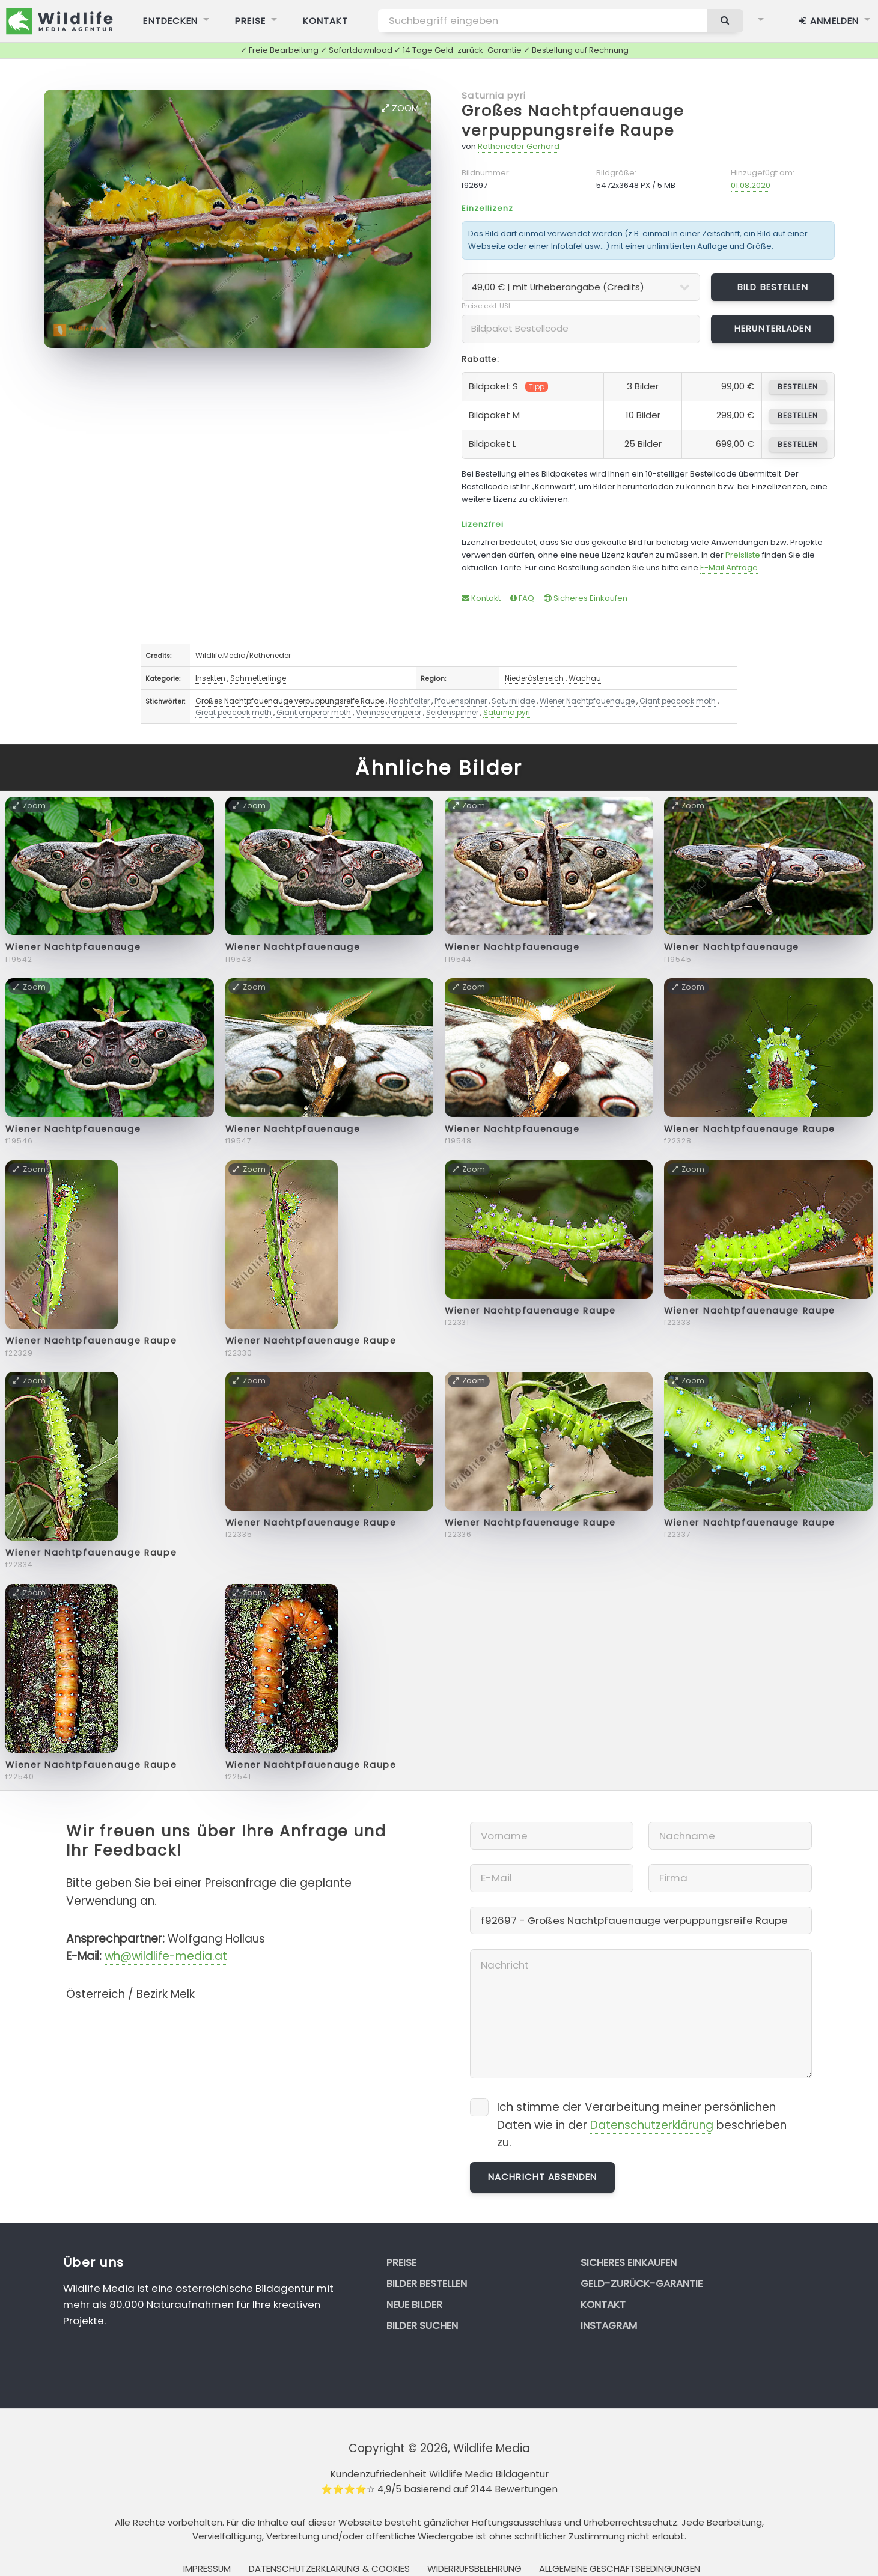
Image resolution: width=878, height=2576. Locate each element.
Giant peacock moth (677, 701)
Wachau (585, 678)
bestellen (798, 387)
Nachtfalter (409, 701)
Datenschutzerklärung (651, 2125)
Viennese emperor (388, 712)
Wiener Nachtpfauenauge (587, 701)
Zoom (400, 108)
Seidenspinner (452, 712)
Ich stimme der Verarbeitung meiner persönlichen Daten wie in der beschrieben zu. (642, 2125)
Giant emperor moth (313, 712)
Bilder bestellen (426, 2283)
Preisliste (742, 555)
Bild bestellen (772, 287)
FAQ (522, 598)
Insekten (210, 678)
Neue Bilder (414, 2304)
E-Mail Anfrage (729, 567)
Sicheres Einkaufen (585, 598)
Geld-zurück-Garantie (642, 2283)
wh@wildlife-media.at (166, 1956)
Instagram (609, 2325)
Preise (401, 2262)
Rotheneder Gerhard (518, 146)
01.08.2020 (750, 185)
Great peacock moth (233, 712)
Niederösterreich (534, 678)
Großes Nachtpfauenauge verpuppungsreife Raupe (573, 120)
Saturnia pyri (494, 95)
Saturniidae (513, 701)
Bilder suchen (422, 2325)
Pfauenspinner (460, 701)
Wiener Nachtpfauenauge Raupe (749, 1129)
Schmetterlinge (258, 678)
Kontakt (481, 598)
